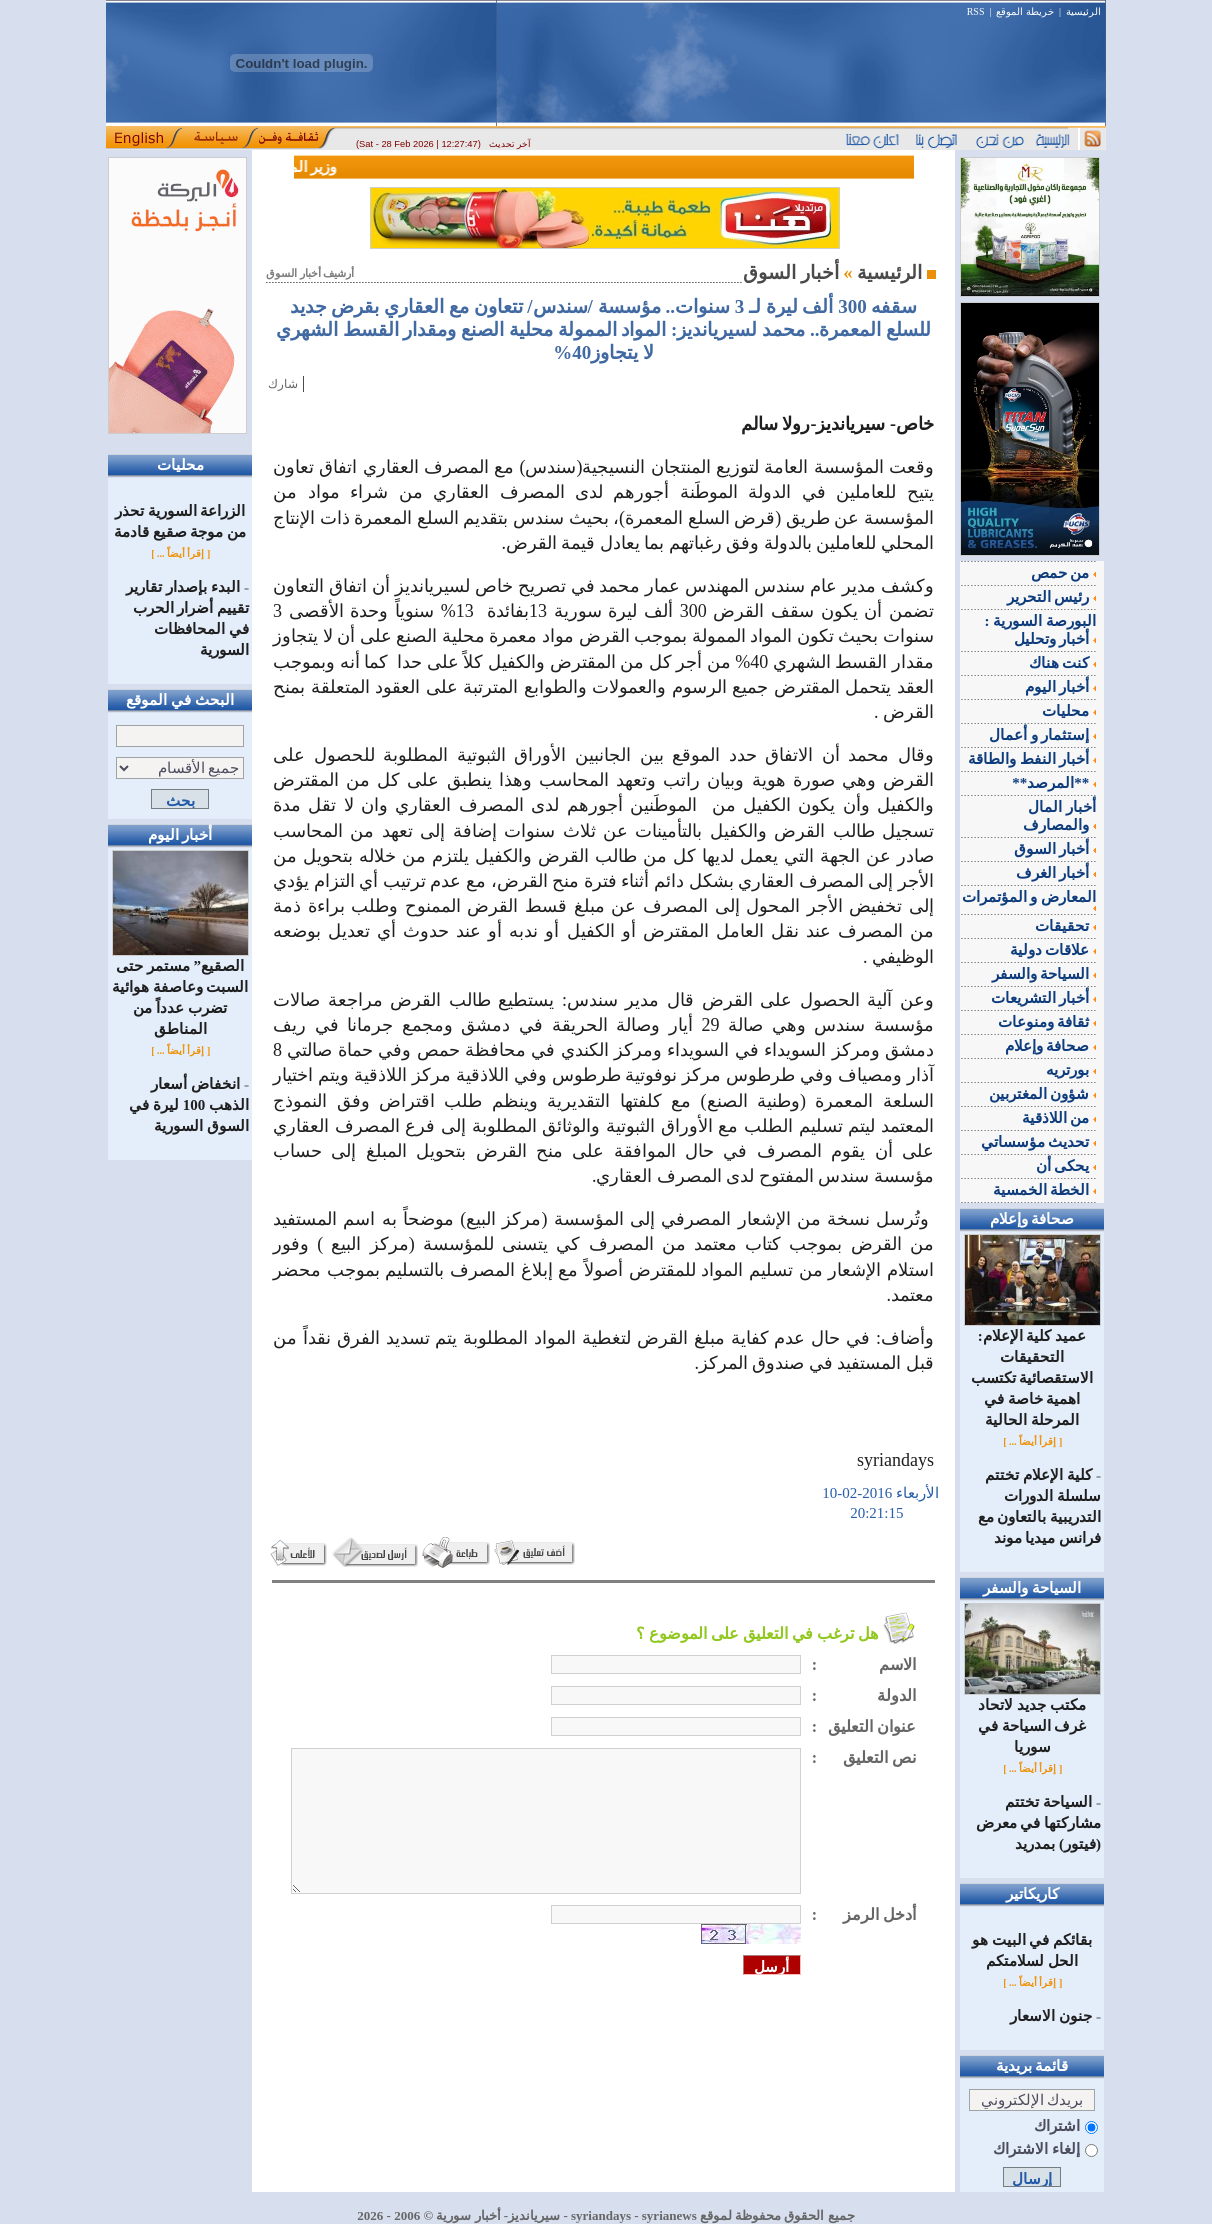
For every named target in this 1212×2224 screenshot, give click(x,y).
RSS (976, 11)
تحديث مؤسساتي (1039, 1142)
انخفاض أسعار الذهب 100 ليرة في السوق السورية (189, 1105)
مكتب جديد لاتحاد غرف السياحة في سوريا (1032, 1718)
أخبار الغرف (1056, 873)
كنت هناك (1063, 663)
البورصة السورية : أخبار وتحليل (1041, 630)
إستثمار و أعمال (1042, 735)
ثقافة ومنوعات (1047, 1022)
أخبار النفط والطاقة (1032, 759)
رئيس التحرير (1052, 597)
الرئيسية (1083, 11)
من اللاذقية (1059, 1118)
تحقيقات (1065, 926)
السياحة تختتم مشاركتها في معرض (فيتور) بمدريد (1039, 1823)
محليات (1069, 711)
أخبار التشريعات (1044, 998)
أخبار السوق (1055, 849)
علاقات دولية (1053, 950)
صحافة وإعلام (1051, 1046)
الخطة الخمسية (1045, 1190)
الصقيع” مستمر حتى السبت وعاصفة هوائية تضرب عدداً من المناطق (180, 990)
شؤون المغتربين (1043, 1094)
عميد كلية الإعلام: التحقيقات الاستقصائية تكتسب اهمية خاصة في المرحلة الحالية (1032, 1370)
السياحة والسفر (1044, 974)
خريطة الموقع (1025, 11)
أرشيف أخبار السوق (310, 273)
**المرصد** (1054, 783)
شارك (283, 384)
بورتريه (1071, 1070)
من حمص (1064, 573)
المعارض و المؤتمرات (1029, 900)
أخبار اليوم (1061, 687)
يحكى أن (1066, 1166)
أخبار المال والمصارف (1059, 816)
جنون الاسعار (1051, 2016)
